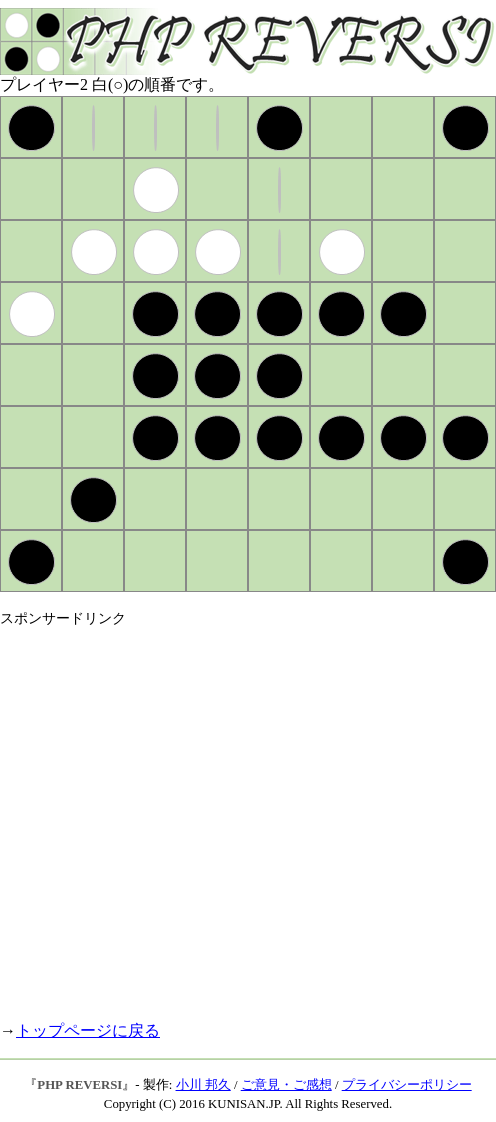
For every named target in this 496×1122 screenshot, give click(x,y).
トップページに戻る (88, 1030)
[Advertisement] (187, 815)
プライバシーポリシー (407, 1085)
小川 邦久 (203, 1085)
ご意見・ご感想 (286, 1085)
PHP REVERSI (79, 1085)
